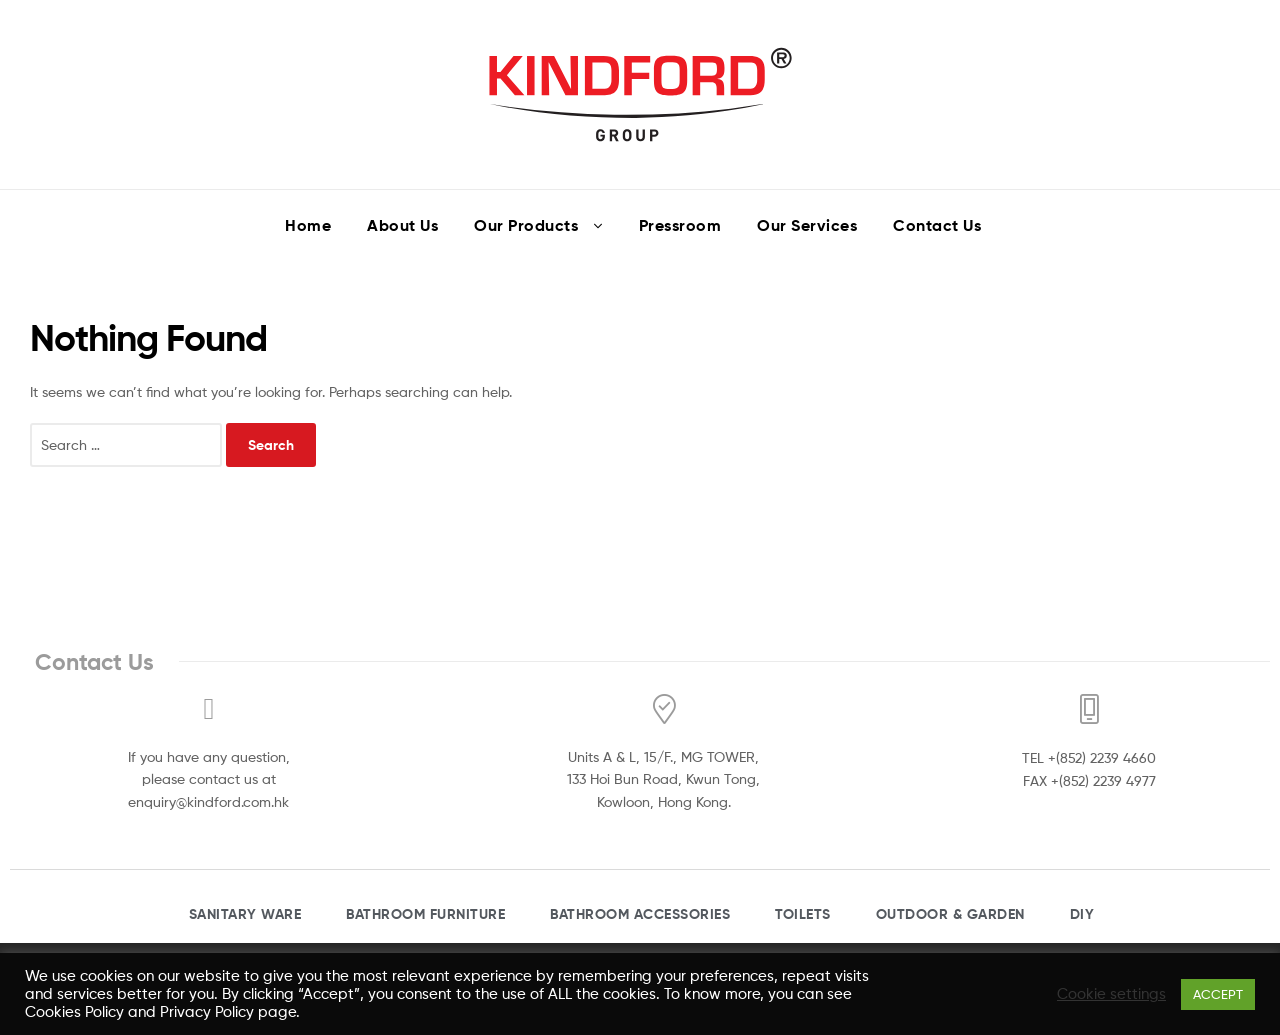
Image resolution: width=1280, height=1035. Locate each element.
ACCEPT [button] (1218, 994)
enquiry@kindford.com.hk (208, 801)
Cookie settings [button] (1111, 994)
